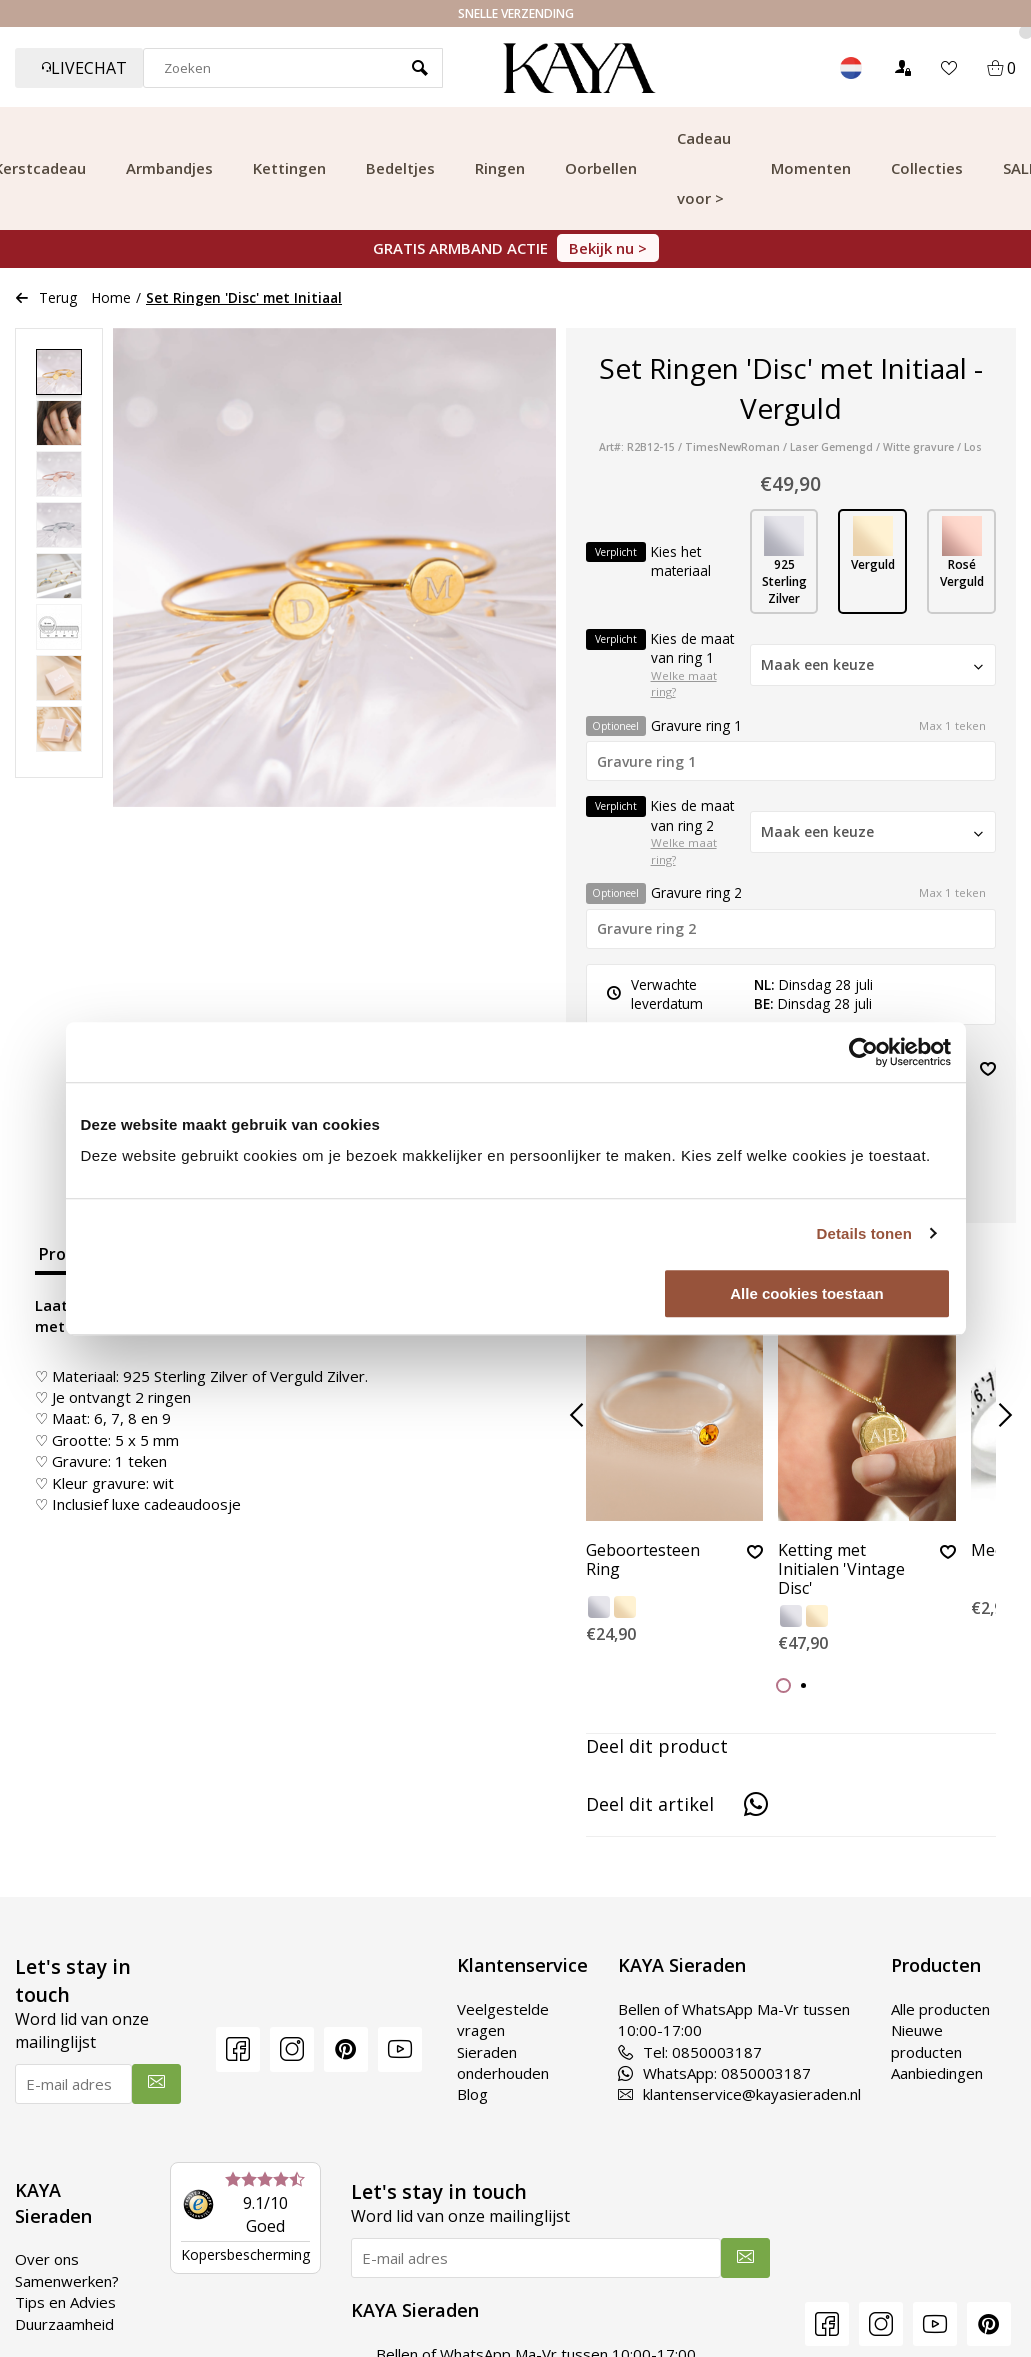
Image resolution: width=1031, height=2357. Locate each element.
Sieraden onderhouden (503, 2062)
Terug (46, 297)
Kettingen (289, 168)
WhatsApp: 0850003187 (714, 2073)
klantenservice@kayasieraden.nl (739, 2094)
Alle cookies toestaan (806, 1293)
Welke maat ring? (684, 684)
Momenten (811, 168)
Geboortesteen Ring (643, 1560)
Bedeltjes (400, 168)
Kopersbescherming (245, 2254)
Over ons (47, 2259)
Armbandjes (169, 168)
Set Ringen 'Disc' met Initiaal (244, 297)
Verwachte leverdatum (655, 994)
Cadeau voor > (704, 168)
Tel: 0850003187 (690, 2052)
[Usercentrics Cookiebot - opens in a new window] (863, 1052)
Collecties (927, 168)
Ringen (500, 168)
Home (111, 297)
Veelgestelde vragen (503, 2019)
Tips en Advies (65, 2302)
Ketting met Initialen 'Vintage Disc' (841, 1570)
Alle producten (940, 2009)
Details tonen (864, 1233)
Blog (472, 2094)
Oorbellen (601, 168)
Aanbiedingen (937, 2073)
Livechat (84, 68)
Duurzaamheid (64, 2324)
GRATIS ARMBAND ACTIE (516, 248)
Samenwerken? (67, 2281)
